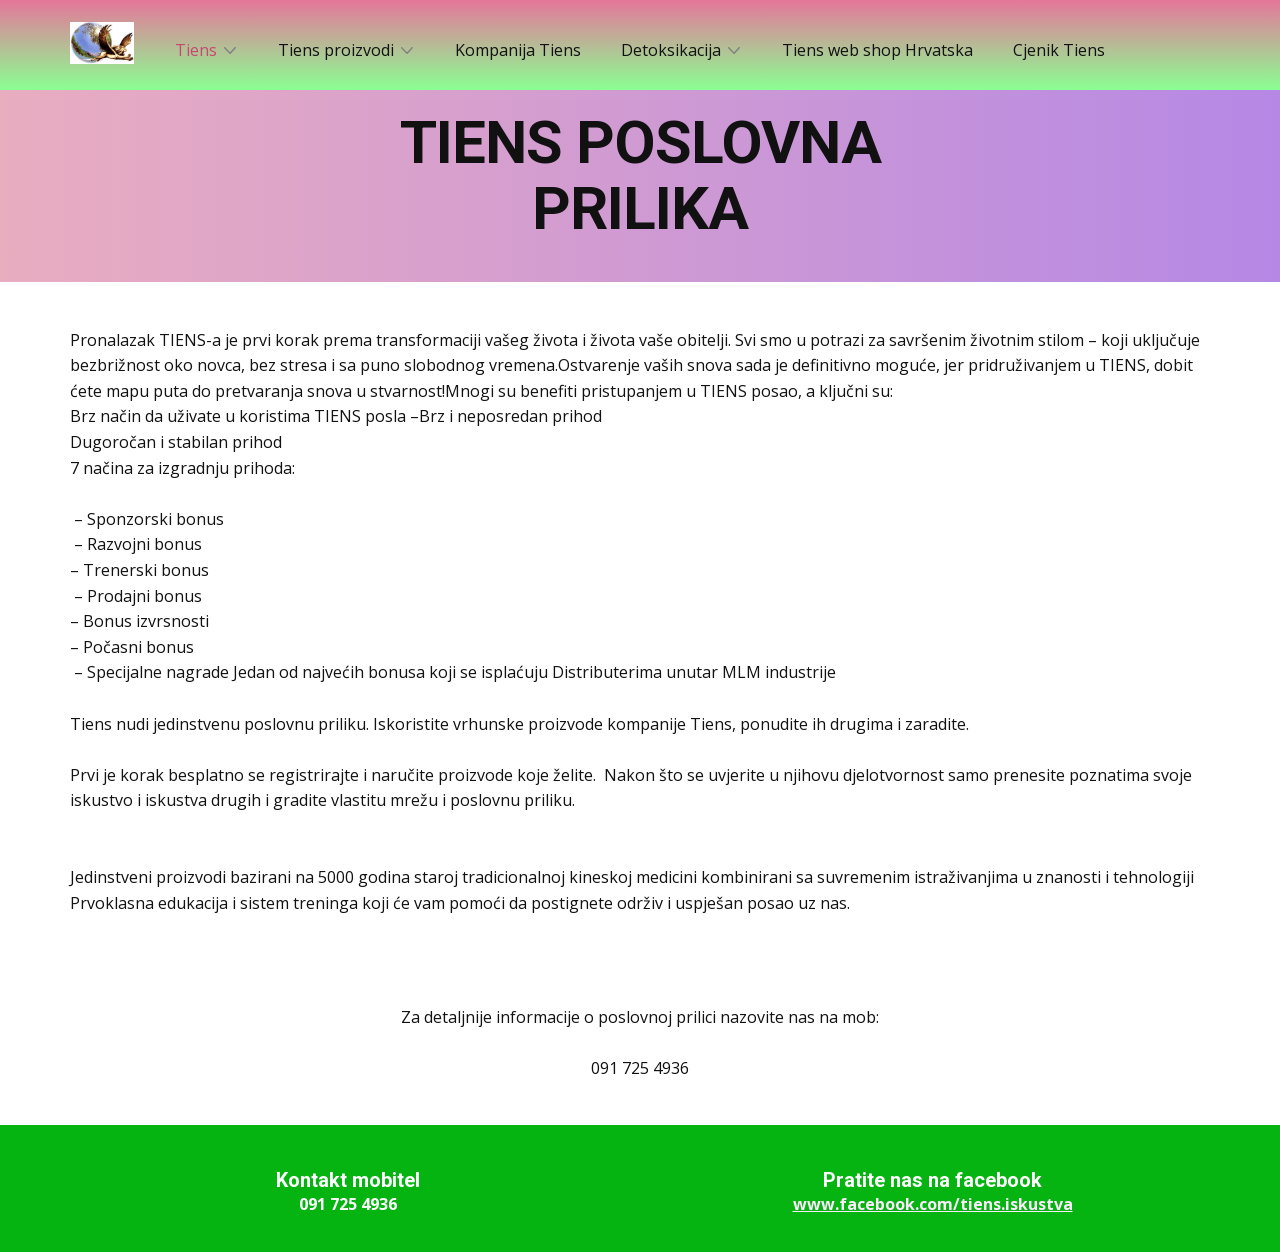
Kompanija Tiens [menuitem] (518, 50)
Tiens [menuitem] (196, 50)
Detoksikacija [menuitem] (671, 50)
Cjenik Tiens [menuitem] (1059, 50)
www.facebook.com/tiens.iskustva (933, 1204)
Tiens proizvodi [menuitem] (336, 50)
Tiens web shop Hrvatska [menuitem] (877, 50)
